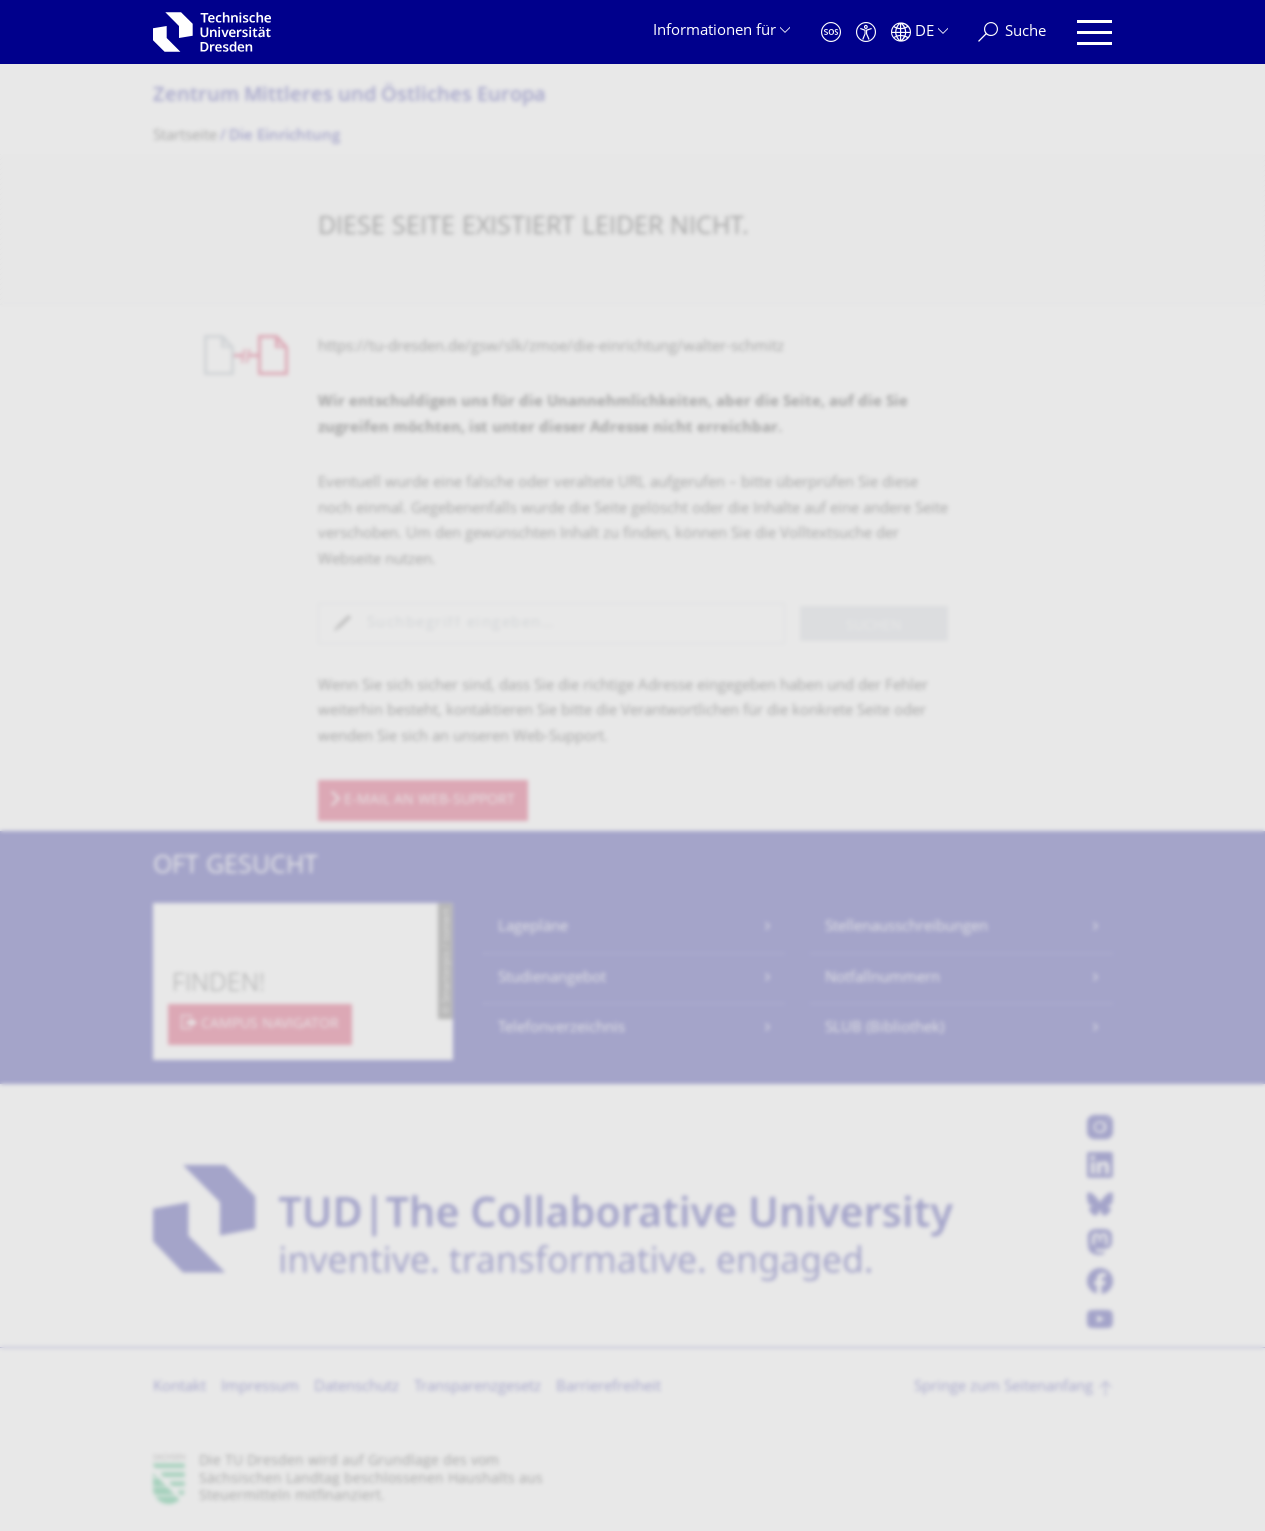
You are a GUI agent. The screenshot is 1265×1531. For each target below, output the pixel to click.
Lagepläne (533, 927)
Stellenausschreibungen (906, 927)
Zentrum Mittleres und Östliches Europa (349, 96)
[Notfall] (831, 32)
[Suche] (1012, 32)
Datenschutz (356, 1387)
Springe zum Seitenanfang (1003, 1387)
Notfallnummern (882, 978)
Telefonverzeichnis (561, 1028)
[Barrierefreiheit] (866, 32)
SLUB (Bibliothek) (884, 1028)
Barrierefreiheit (608, 1387)
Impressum (260, 1387)
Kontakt (179, 1387)
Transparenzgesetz (477, 1387)
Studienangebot (552, 978)
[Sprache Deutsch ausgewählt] (919, 32)
